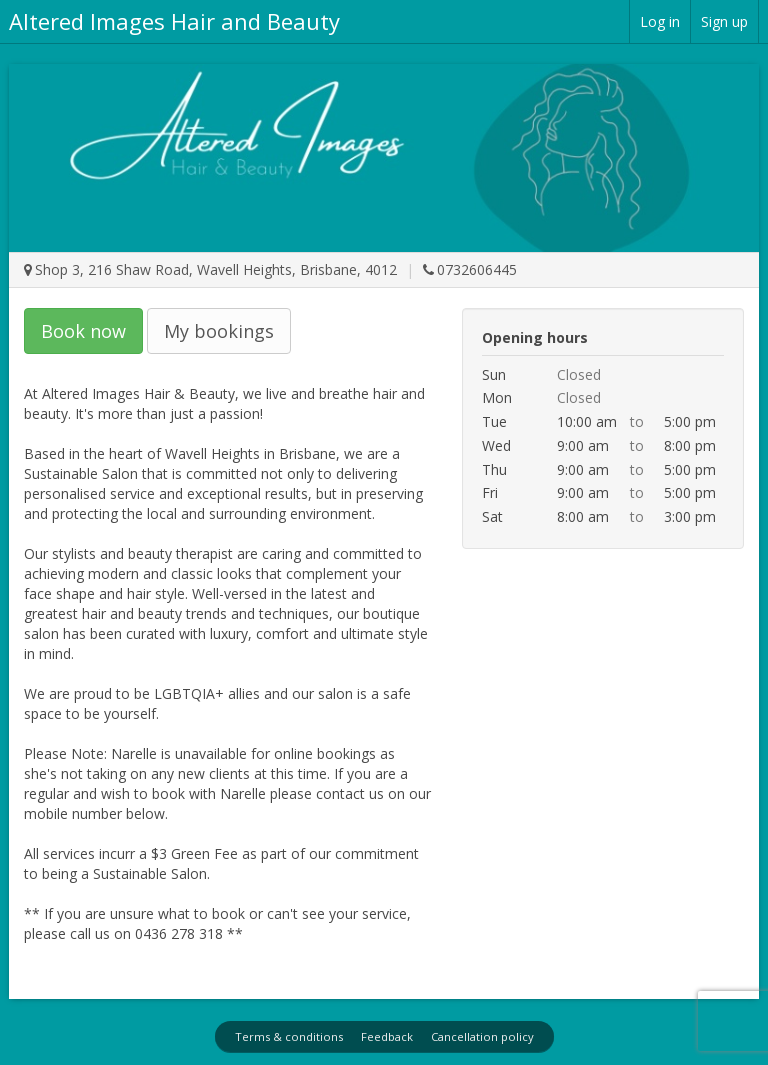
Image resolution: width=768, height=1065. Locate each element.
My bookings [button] (219, 331)
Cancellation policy (482, 1036)
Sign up (724, 21)
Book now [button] (83, 331)
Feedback (387, 1036)
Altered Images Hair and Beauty (174, 21)
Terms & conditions (289, 1036)
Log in (660, 21)
